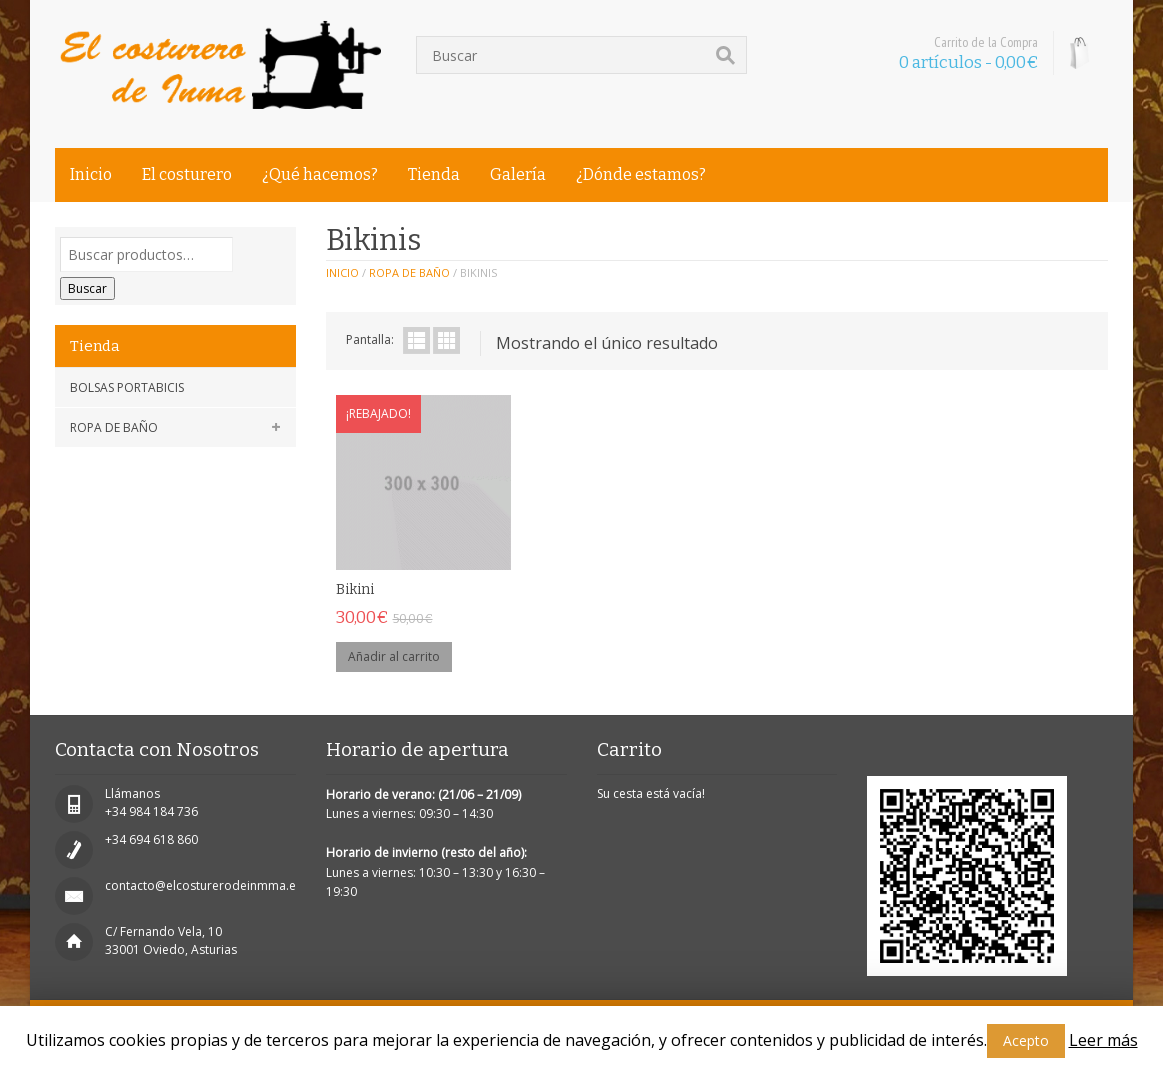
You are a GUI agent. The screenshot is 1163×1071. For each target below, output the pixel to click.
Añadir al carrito (394, 656)
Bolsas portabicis (127, 387)
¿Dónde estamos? (641, 174)
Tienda (434, 174)
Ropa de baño (114, 427)
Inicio (91, 174)
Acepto (1026, 1040)
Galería (518, 174)
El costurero (187, 174)
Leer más (1103, 1040)
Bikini (355, 589)
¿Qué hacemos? (320, 174)
